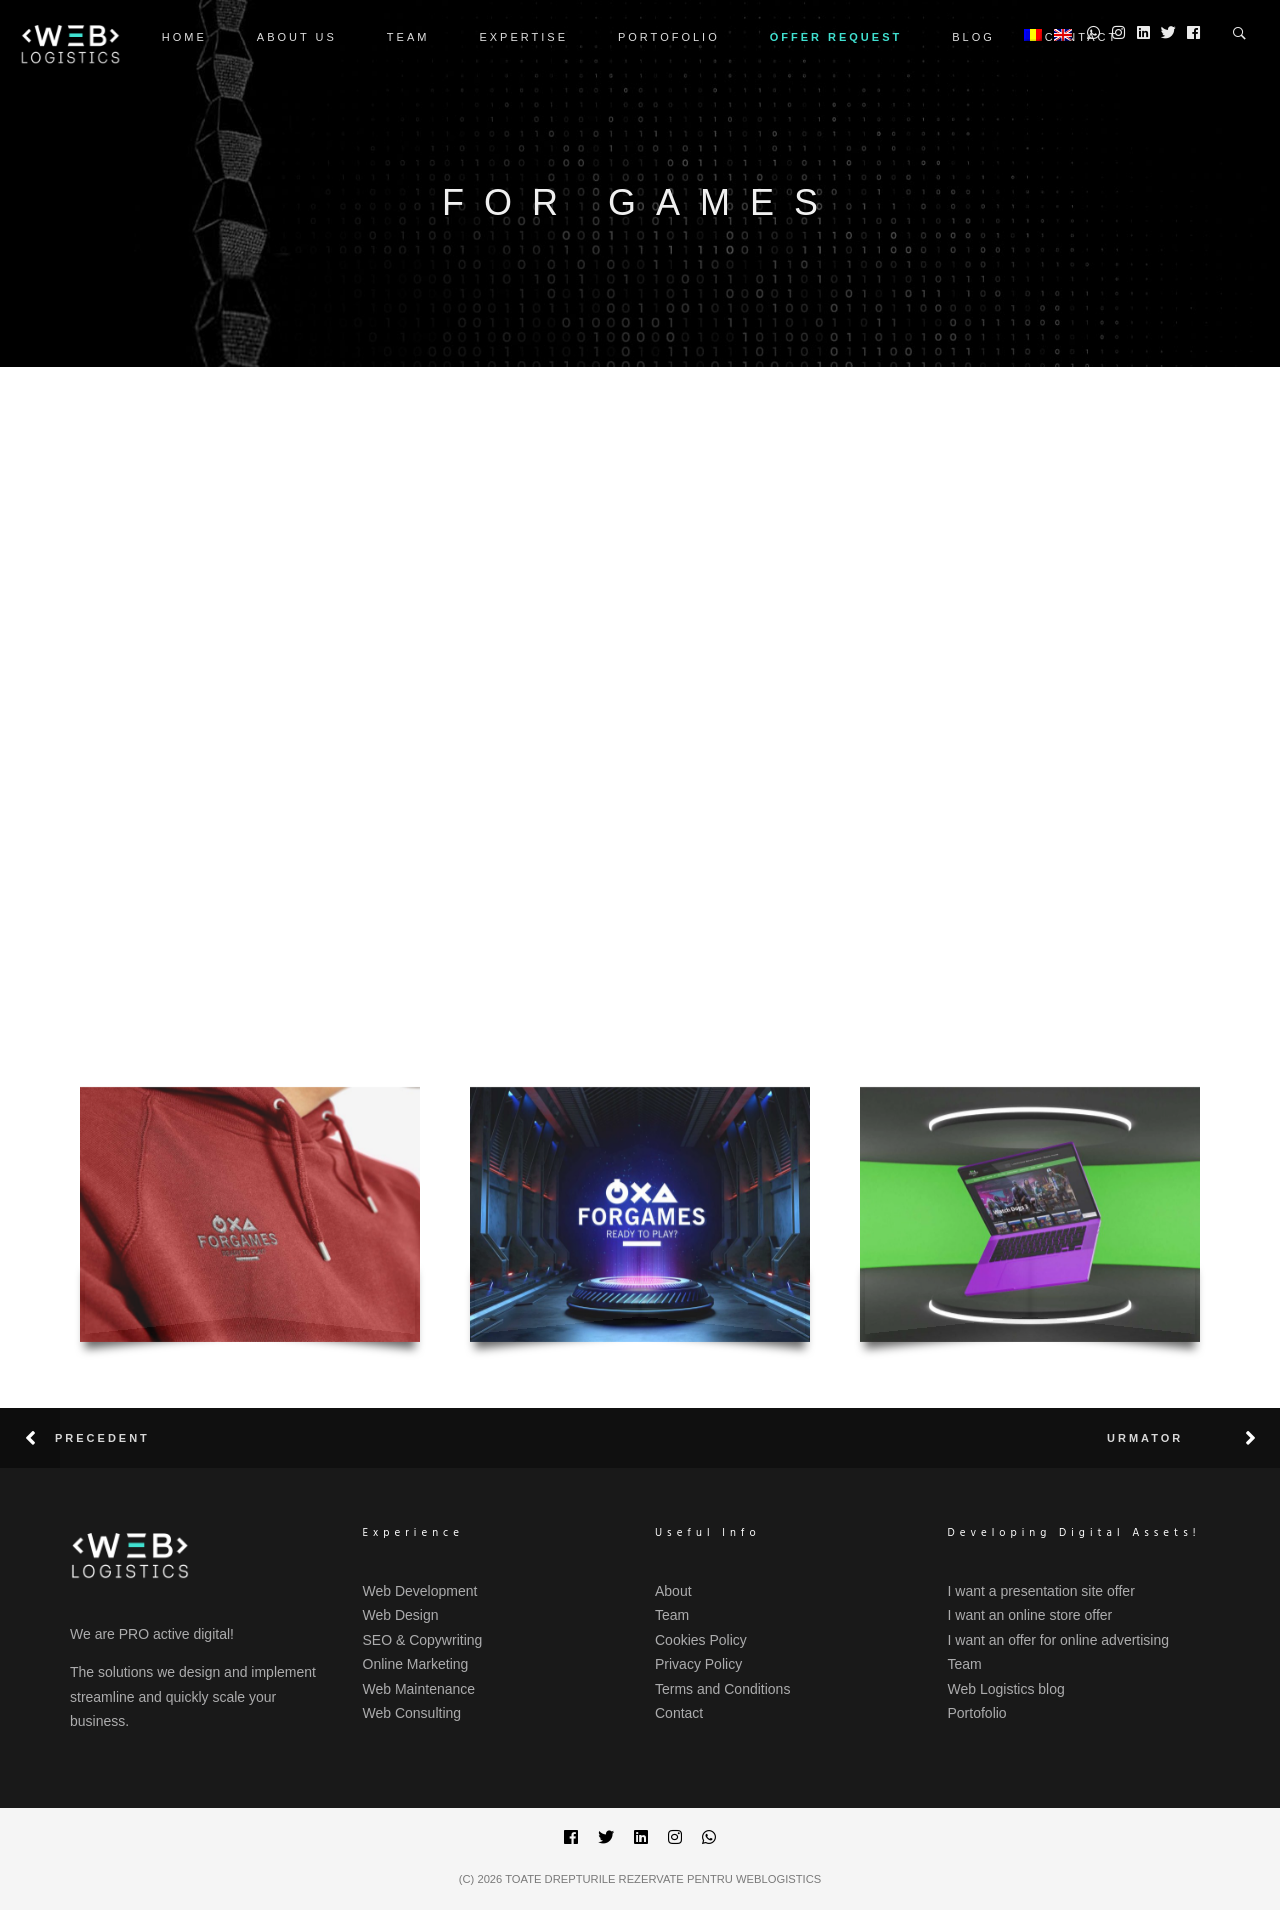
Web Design (401, 1615)
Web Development (420, 1591)
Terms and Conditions (722, 1689)
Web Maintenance (419, 1689)
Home (184, 37)
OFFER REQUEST (836, 37)
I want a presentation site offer (1041, 1591)
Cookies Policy (701, 1640)
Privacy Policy (698, 1664)
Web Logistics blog (1006, 1689)
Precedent (102, 1438)
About (673, 1591)
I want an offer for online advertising (1059, 1640)
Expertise (523, 37)
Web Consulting (412, 1713)
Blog (973, 37)
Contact (679, 1713)
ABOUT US (297, 37)
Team (408, 37)
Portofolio (669, 37)
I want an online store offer (1030, 1615)
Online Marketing (416, 1664)
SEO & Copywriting (423, 1640)
